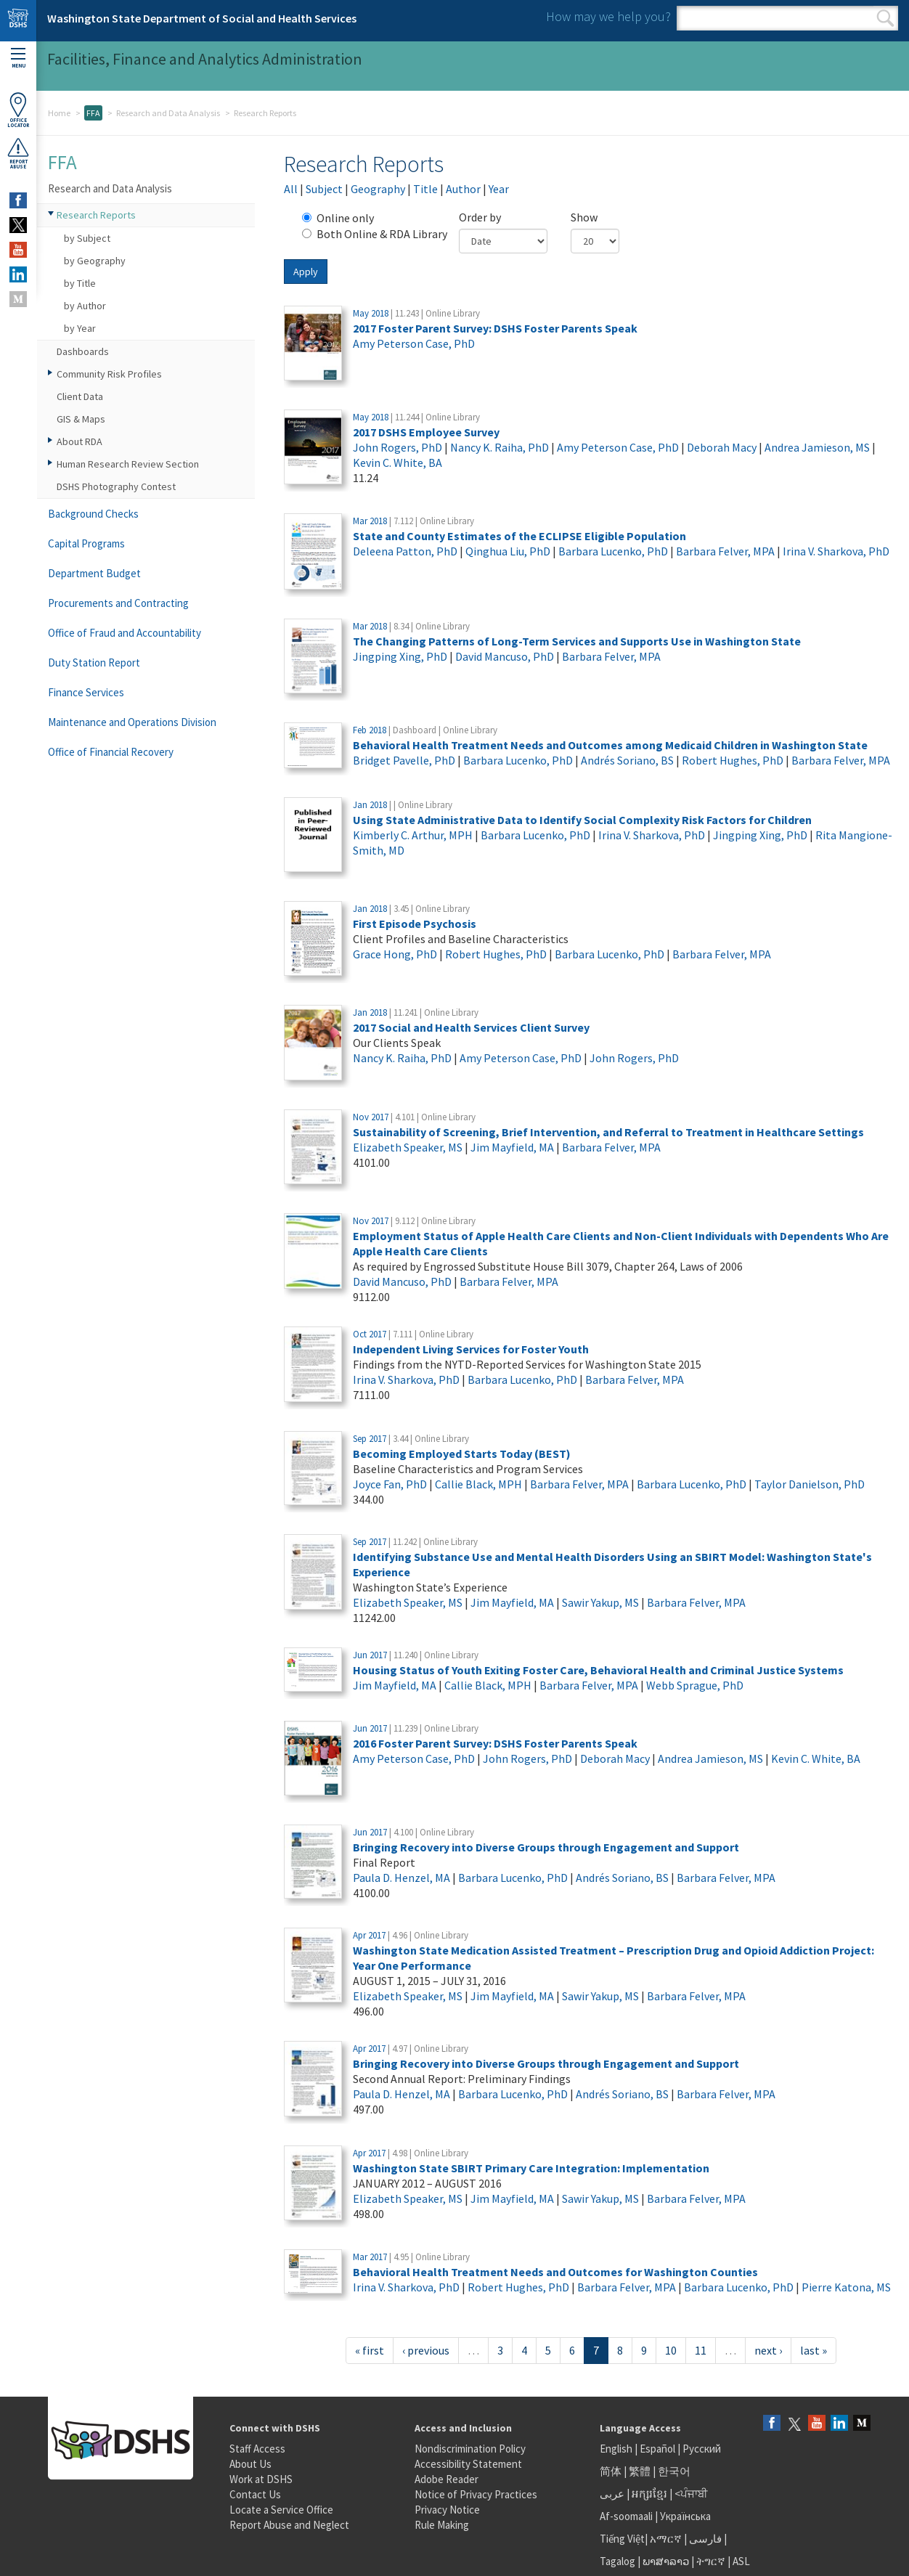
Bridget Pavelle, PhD (404, 760)
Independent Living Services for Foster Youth (471, 1349)
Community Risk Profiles (109, 373)
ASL (741, 2561)
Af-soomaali (626, 2516)
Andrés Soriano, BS (627, 760)
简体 (610, 2471)
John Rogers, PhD (397, 447)
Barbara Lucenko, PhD (613, 551)
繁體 (641, 2471)
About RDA (79, 441)
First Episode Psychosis (414, 923)
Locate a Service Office (281, 2509)
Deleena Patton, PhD (405, 551)
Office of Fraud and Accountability (124, 633)
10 (671, 2350)
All (291, 189)
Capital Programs (86, 543)
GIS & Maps (81, 418)
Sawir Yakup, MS (600, 1602)
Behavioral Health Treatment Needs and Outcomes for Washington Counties (555, 2272)
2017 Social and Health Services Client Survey (471, 1027)
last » (813, 2350)
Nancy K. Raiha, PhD (499, 447)
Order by (480, 217)
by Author (85, 305)
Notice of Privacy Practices (476, 2494)
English (617, 2448)
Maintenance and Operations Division (132, 722)
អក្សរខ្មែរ (649, 2493)
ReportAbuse (18, 153)
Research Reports (96, 214)
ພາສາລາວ (666, 2561)
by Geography (95, 260)
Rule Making (442, 2525)
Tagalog (617, 2561)
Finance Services (86, 692)
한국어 (674, 2471)
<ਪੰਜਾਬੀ (691, 2493)
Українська (685, 2516)
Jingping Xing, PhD (400, 656)
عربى (612, 2493)
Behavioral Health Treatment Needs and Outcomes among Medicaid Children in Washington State (610, 745)
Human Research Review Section (128, 463)
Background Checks (93, 514)
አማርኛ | (668, 2539)
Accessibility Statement (468, 2464)
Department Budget (94, 573)
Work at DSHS (261, 2479)
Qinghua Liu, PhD (507, 551)
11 (700, 2350)
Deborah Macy (722, 447)
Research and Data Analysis (168, 112)
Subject (324, 189)
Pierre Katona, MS (846, 2287)
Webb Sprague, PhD (694, 1685)
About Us (250, 2464)
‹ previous (425, 2350)
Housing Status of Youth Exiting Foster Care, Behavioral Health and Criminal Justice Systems (598, 1670)
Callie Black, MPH (478, 1484)
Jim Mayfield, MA (512, 1147)
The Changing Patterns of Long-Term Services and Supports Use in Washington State (577, 641)
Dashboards (83, 351)
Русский (701, 2448)
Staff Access (257, 2448)
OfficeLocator (18, 110)
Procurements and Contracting (118, 603)
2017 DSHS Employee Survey (426, 432)
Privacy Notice (447, 2509)
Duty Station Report (94, 662)
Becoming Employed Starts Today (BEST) (462, 1453)
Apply (305, 271)
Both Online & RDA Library (374, 234)
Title (425, 189)
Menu (18, 58)
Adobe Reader (446, 2479)
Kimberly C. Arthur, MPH (413, 835)
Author (463, 189)
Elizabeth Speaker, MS (407, 1147)
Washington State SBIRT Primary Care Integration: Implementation (531, 2168)
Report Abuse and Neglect (289, 2525)
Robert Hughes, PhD (732, 760)
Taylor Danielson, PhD (809, 1484)
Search (885, 18)
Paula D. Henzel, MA (401, 1877)
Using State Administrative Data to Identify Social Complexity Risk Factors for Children (582, 819)
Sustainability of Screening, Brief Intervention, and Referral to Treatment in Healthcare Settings (608, 1132)
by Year (80, 328)
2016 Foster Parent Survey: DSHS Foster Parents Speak (495, 1743)
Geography (378, 189)
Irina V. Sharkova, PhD (836, 551)
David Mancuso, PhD (504, 656)
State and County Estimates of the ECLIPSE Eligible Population (519, 536)
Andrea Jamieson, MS (817, 447)
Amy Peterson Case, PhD (414, 343)
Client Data (80, 396)
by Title (80, 283)
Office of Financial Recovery (111, 752)
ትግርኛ (710, 2561)
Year (499, 189)
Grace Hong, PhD (395, 954)
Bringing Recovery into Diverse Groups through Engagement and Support (546, 1847)
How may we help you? (608, 16)
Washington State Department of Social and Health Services (201, 18)
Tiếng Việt (622, 2539)
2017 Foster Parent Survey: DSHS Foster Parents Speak (495, 328)
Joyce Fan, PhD (390, 1484)
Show (584, 217)
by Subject (87, 238)
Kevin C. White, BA (397, 462)
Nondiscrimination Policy (470, 2448)
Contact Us (255, 2494)
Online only (338, 218)
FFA (93, 112)
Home (59, 112)
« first (369, 2350)
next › (768, 2350)
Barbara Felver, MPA (725, 551)
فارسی (704, 2539)
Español (657, 2448)
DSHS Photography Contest (116, 486)
